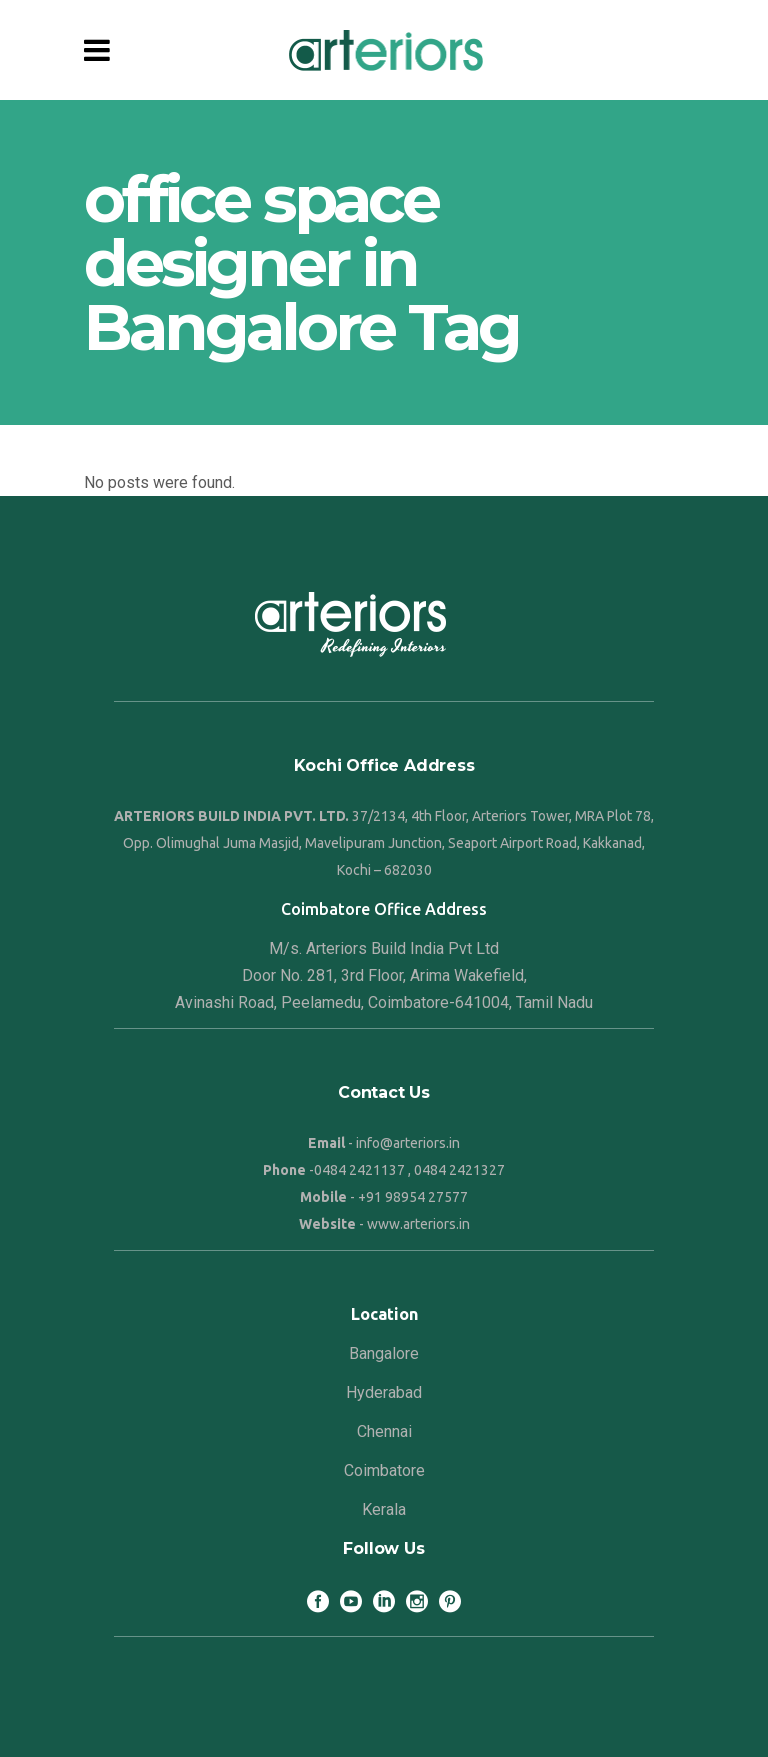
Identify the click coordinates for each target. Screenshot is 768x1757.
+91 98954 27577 (413, 1197)
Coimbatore (384, 1470)
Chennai (384, 1431)
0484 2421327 (459, 1170)
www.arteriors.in (418, 1224)
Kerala (384, 1509)
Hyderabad (384, 1392)
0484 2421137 (359, 1170)
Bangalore (384, 1353)
